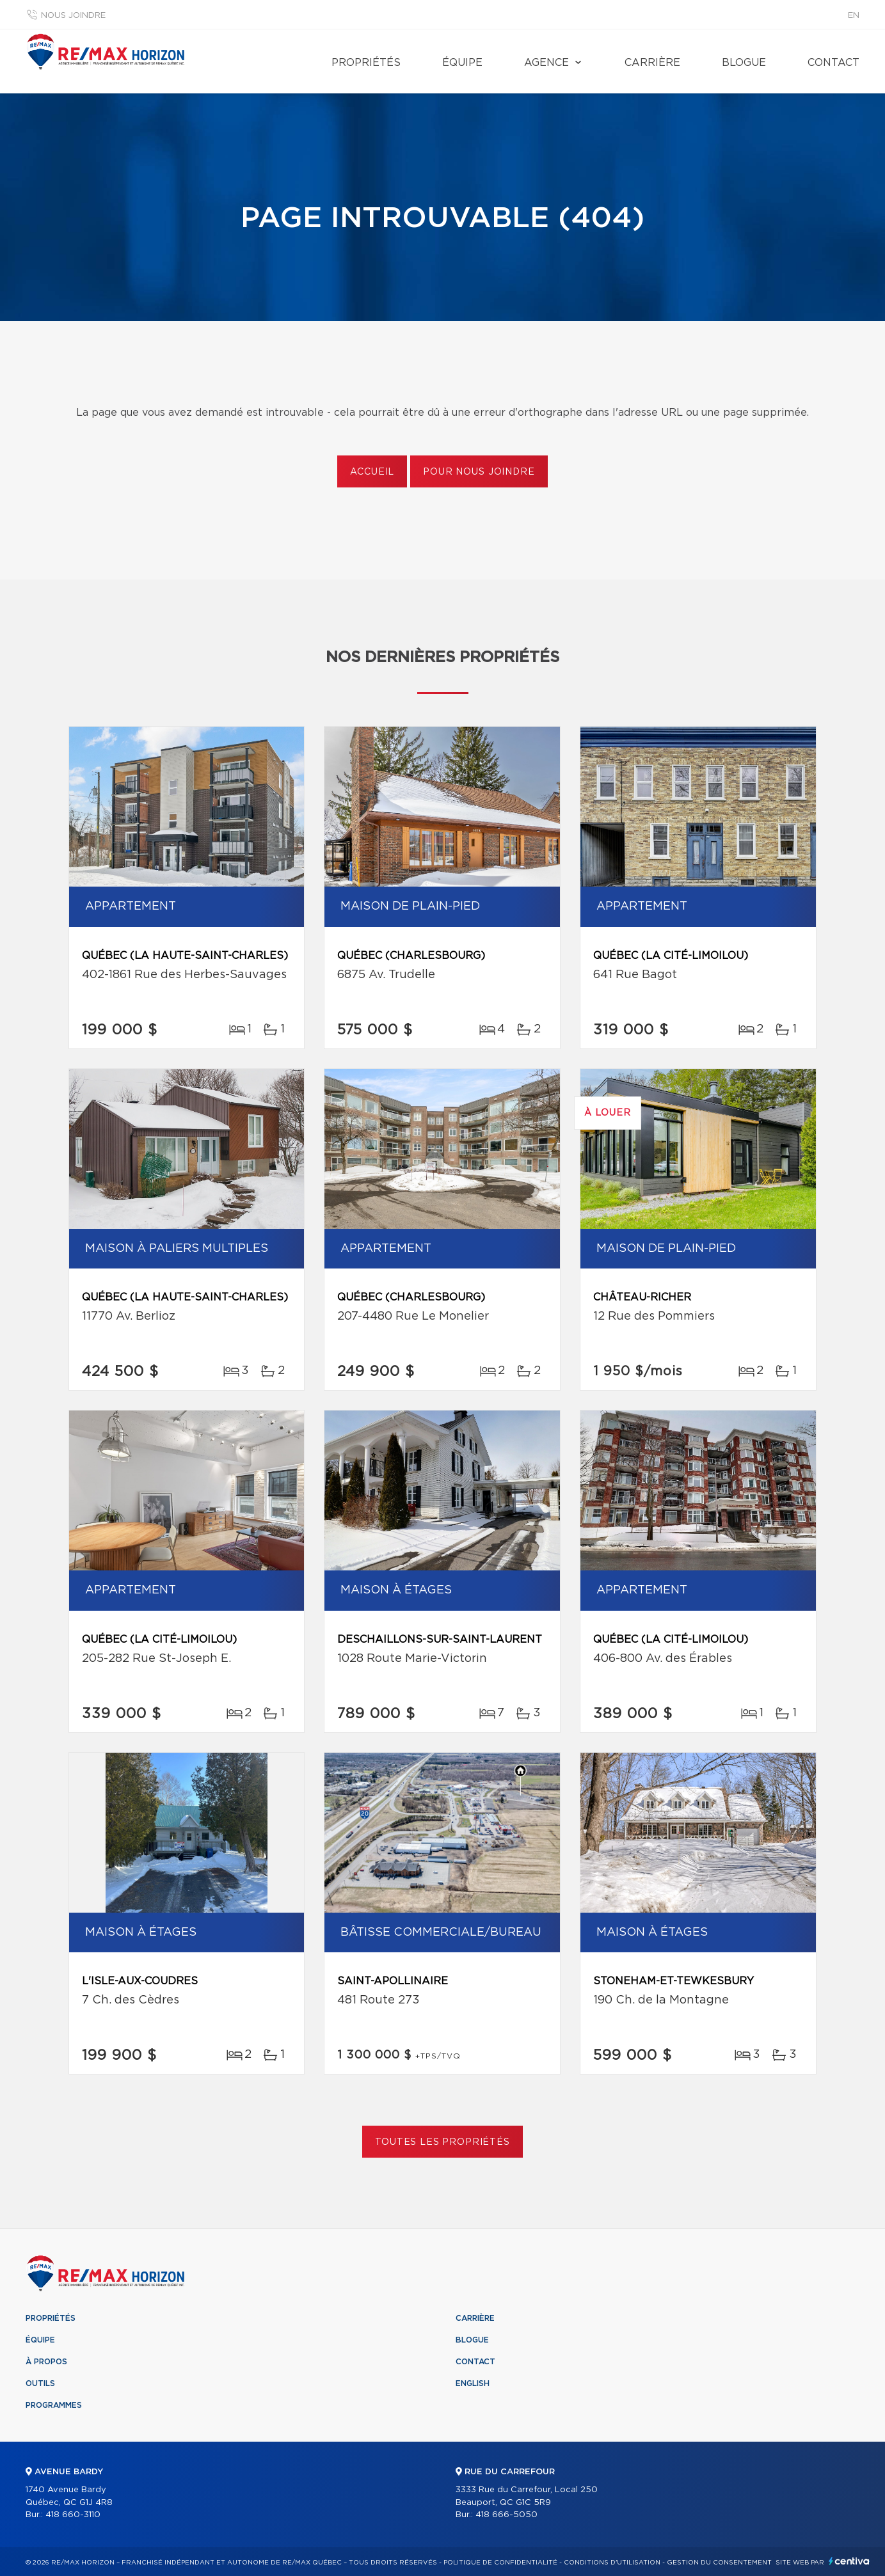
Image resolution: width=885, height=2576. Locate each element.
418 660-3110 (72, 2515)
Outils (40, 2383)
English (473, 2383)
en (853, 16)
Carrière (652, 63)
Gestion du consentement (719, 2562)
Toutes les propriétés (442, 2142)
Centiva (849, 2561)
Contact (833, 63)
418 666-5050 (506, 2515)
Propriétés (366, 63)
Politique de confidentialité (500, 2562)
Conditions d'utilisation (612, 2562)
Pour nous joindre (478, 472)
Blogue (744, 63)
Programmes (54, 2405)
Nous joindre (73, 16)
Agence (546, 63)
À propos (46, 2362)
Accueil (372, 472)
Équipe (462, 63)
